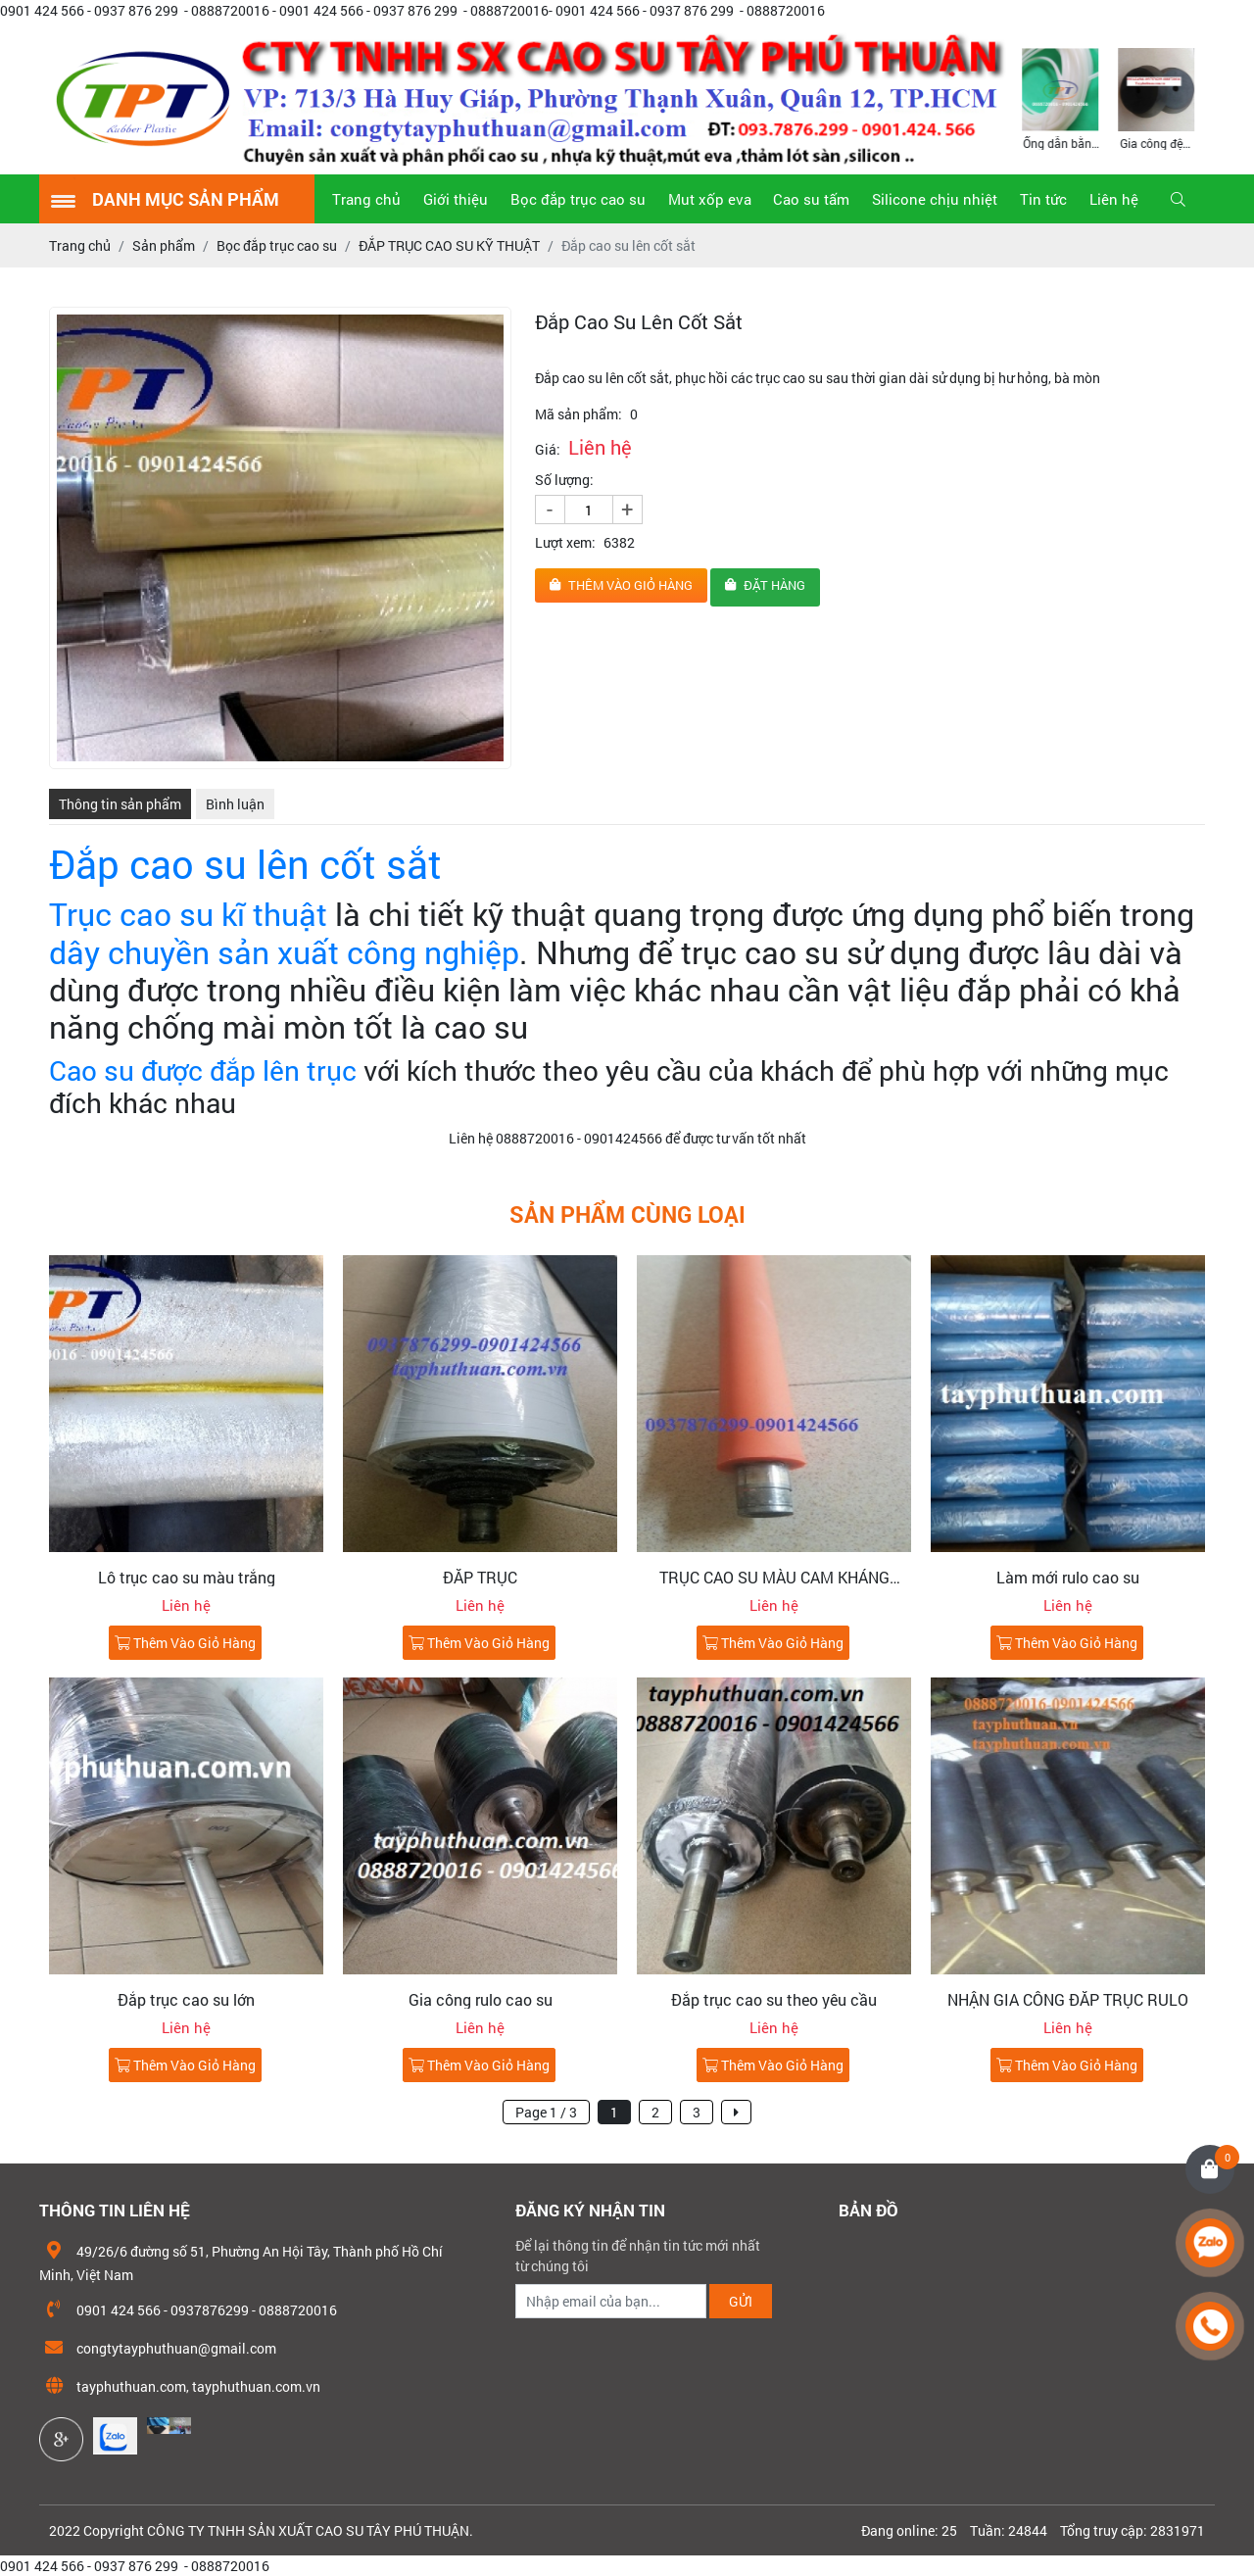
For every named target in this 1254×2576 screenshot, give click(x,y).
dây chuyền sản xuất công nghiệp (284, 952)
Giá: (547, 449)
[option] (1061, 97)
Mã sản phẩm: (578, 414)
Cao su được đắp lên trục (203, 1070)
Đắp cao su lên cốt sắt (245, 864)
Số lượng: (564, 479)
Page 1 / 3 (546, 2112)
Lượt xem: (565, 542)
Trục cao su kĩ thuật (188, 914)
